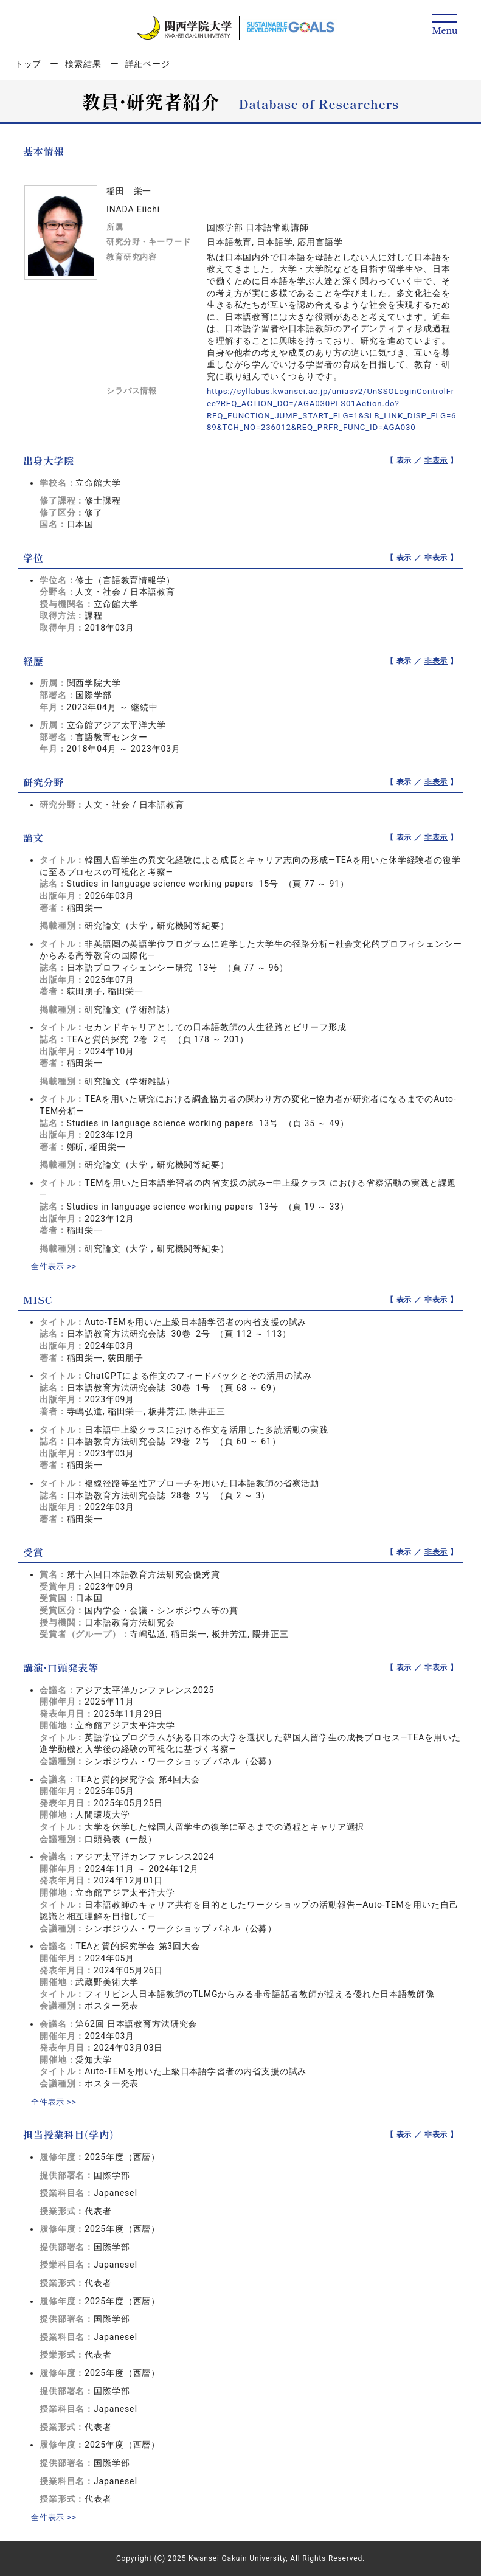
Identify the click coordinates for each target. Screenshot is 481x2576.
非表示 (436, 460)
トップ (28, 64)
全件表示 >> (55, 1266)
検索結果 (83, 64)
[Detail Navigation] (445, 25)
